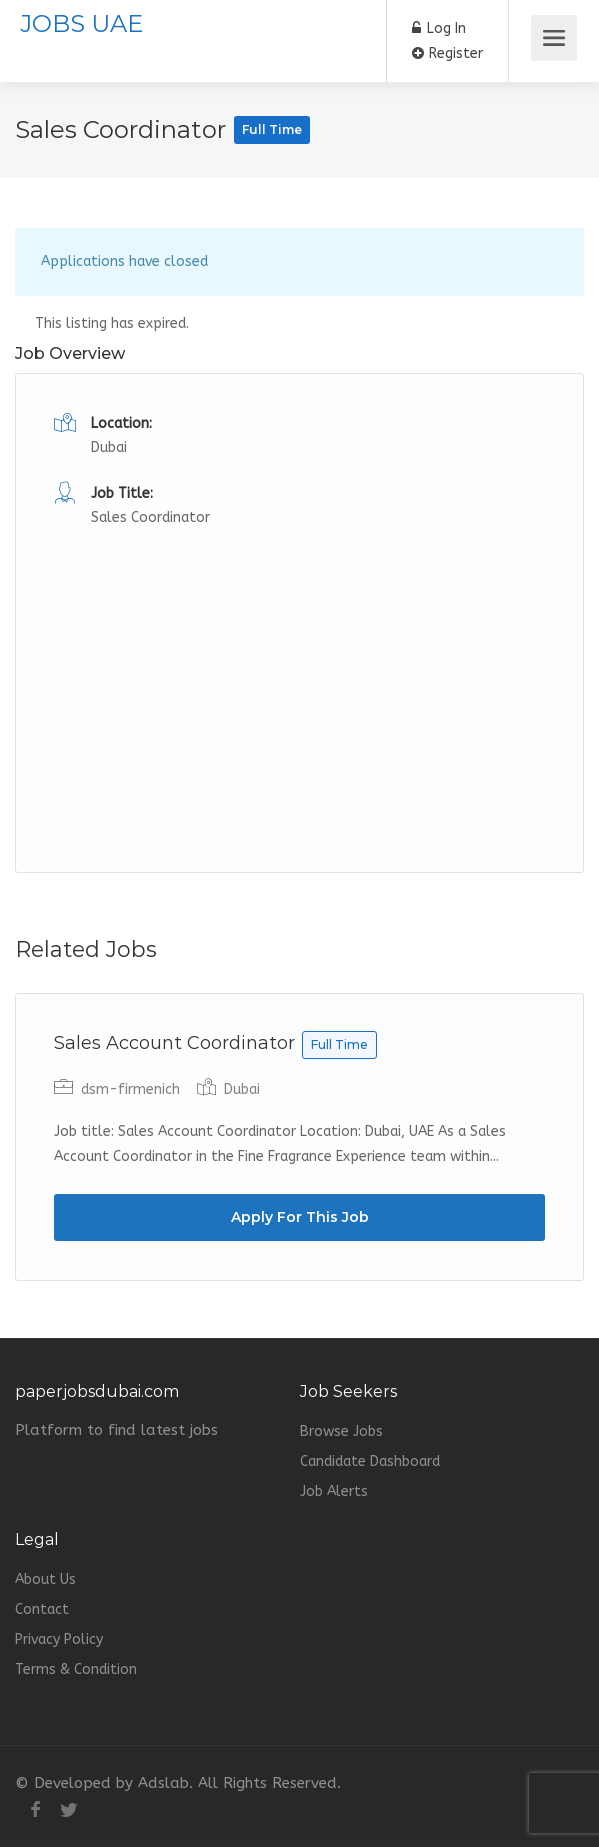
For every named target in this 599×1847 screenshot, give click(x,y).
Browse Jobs (341, 1431)
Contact (42, 1609)
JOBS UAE (81, 23)
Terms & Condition (76, 1669)
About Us (45, 1579)
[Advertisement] (299, 671)
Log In (439, 28)
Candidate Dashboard (370, 1461)
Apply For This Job (300, 1217)
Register (447, 53)
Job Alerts (334, 1491)
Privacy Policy (59, 1639)
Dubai (109, 447)
